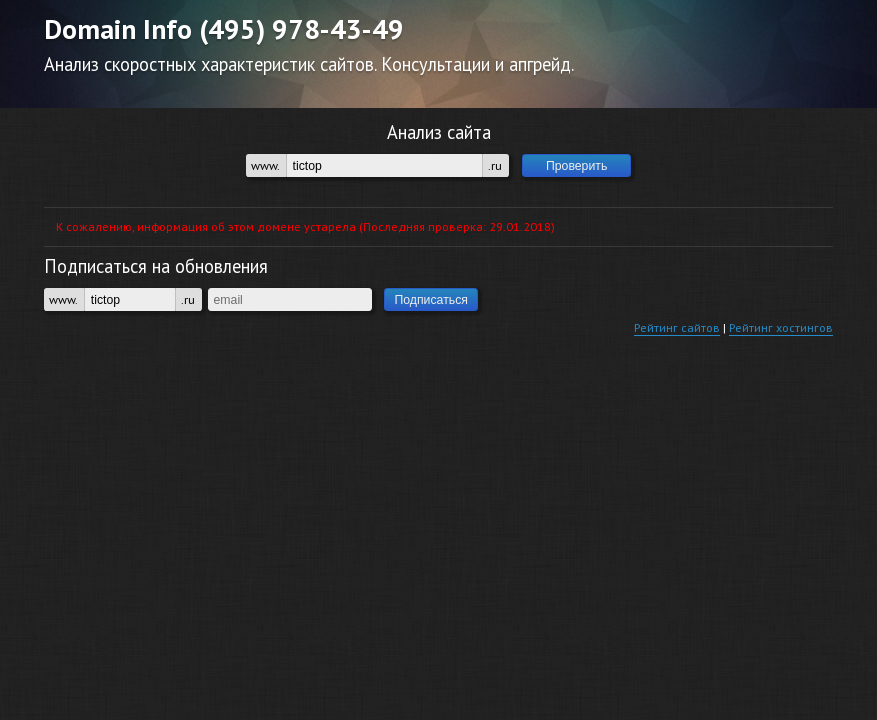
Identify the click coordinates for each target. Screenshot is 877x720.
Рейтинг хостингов (781, 327)
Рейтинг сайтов (677, 327)
